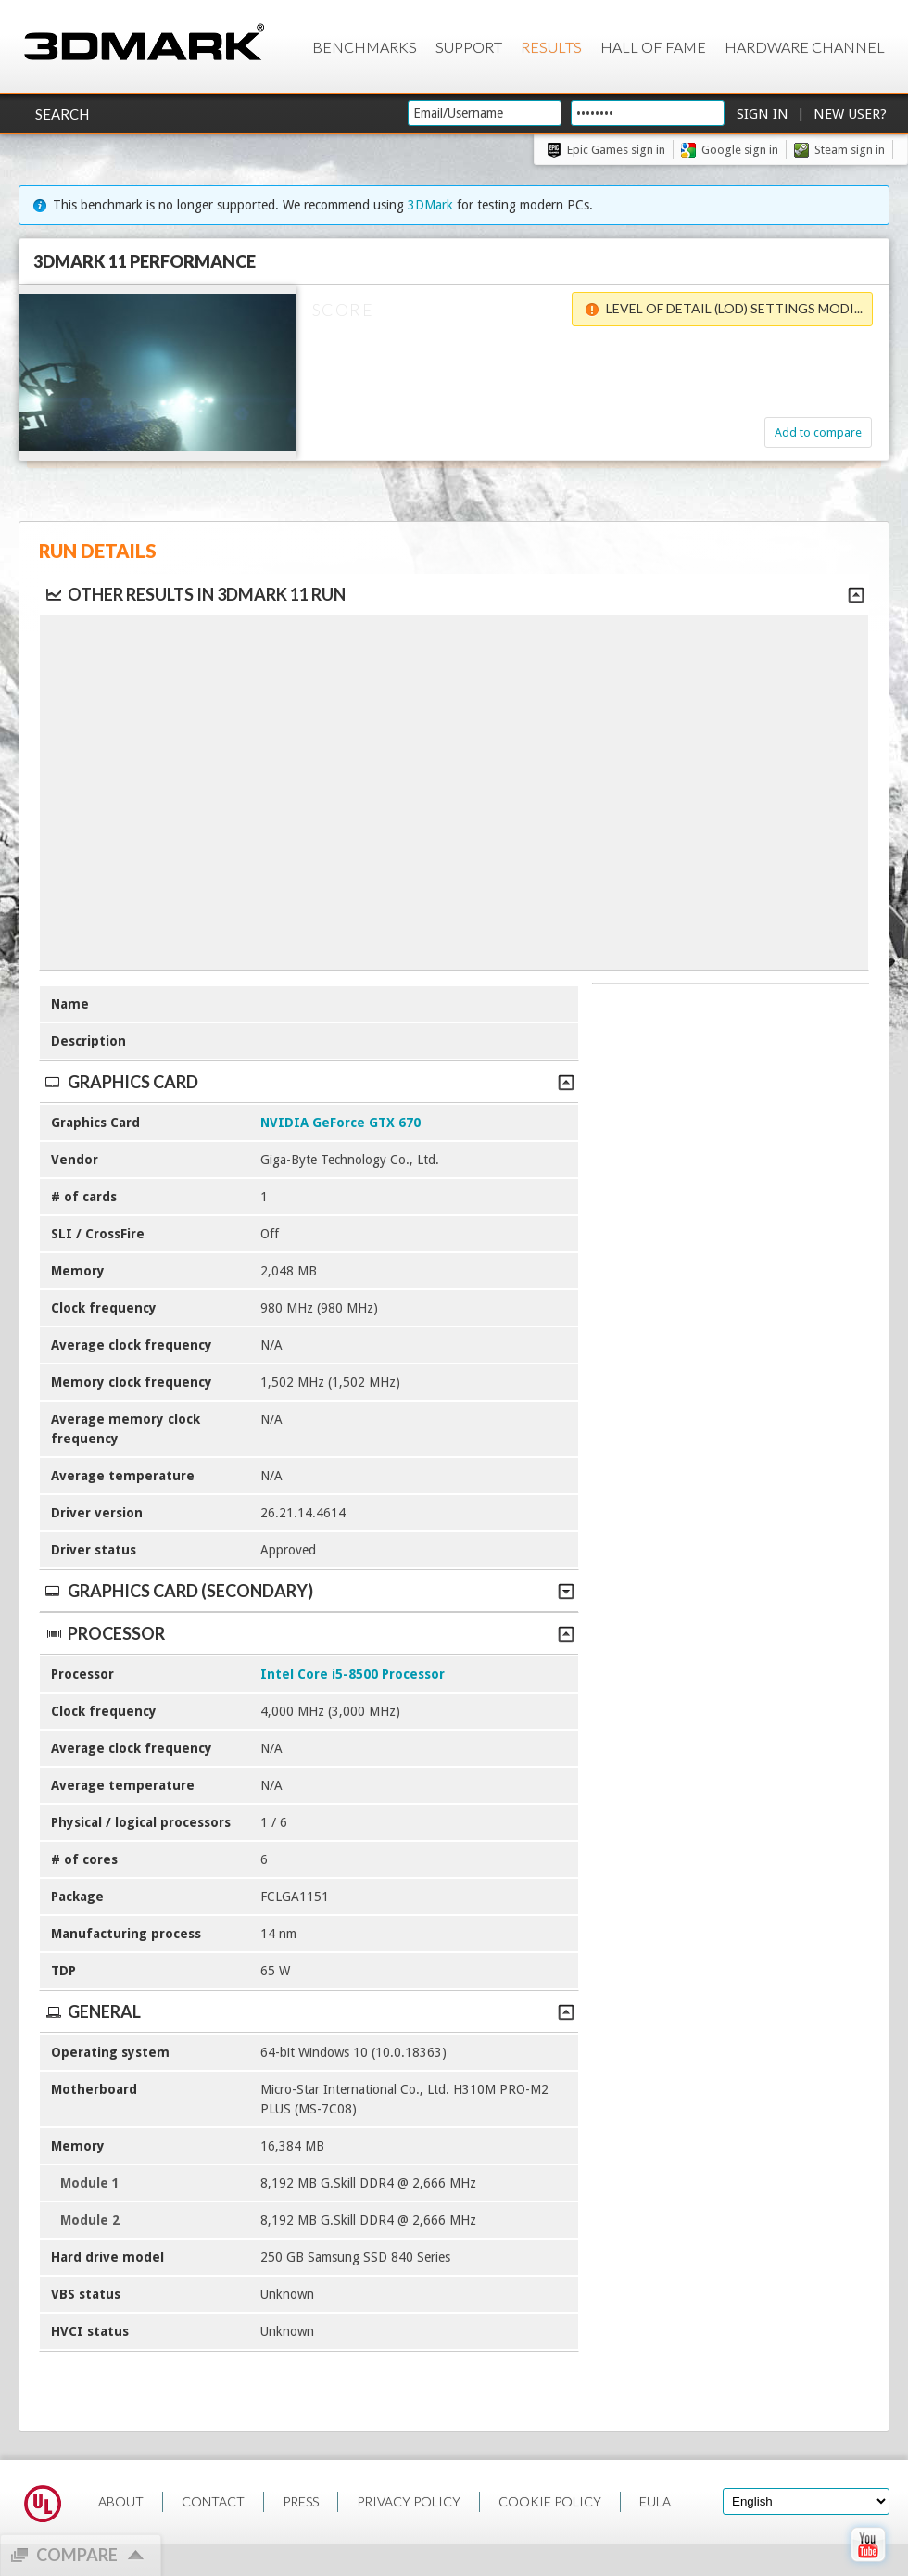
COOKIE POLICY (549, 2501)
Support (468, 47)
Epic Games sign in (616, 150)
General (309, 2011)
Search (62, 114)
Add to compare (811, 432)
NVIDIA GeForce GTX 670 (340, 1122)
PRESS (301, 2501)
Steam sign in (849, 150)
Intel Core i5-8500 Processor (352, 1674)
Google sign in (739, 150)
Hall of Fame (653, 47)
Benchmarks (364, 47)
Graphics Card (309, 1081)
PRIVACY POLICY (408, 2501)
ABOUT (121, 2501)
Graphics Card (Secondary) (309, 1590)
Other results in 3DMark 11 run (195, 594)
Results (551, 47)
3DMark (430, 204)
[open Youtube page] (867, 2565)
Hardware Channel (805, 47)
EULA (655, 2501)
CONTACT (213, 2501)
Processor (309, 1633)
